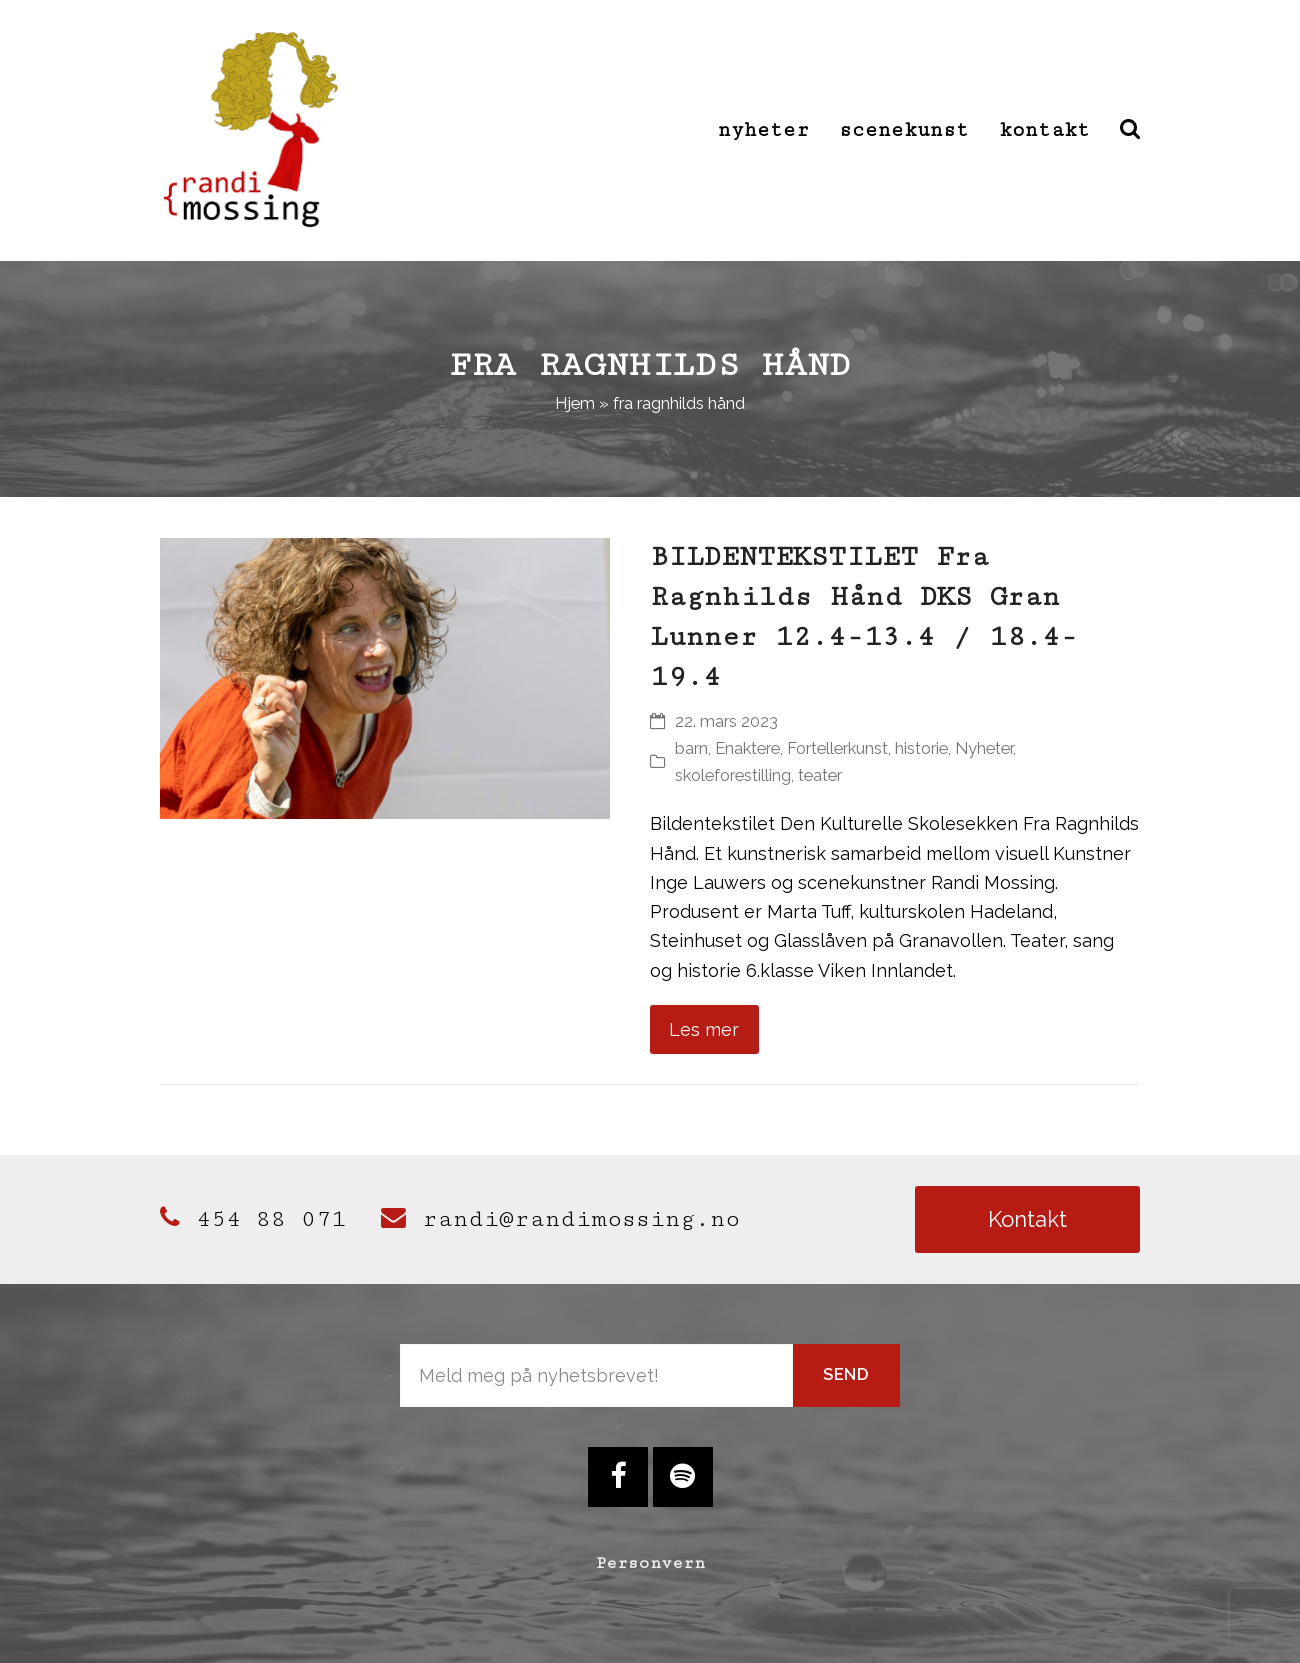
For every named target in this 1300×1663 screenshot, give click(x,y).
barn (691, 748)
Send (846, 1374)
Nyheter (984, 748)
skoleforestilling (733, 775)
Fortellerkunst (837, 748)
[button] (1130, 130)
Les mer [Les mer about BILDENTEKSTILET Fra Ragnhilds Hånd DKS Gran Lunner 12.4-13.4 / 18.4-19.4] (704, 1029)
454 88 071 (253, 1219)
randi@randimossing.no (560, 1219)
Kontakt (1027, 1219)
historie (921, 748)
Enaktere (747, 748)
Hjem (575, 403)
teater (820, 775)
